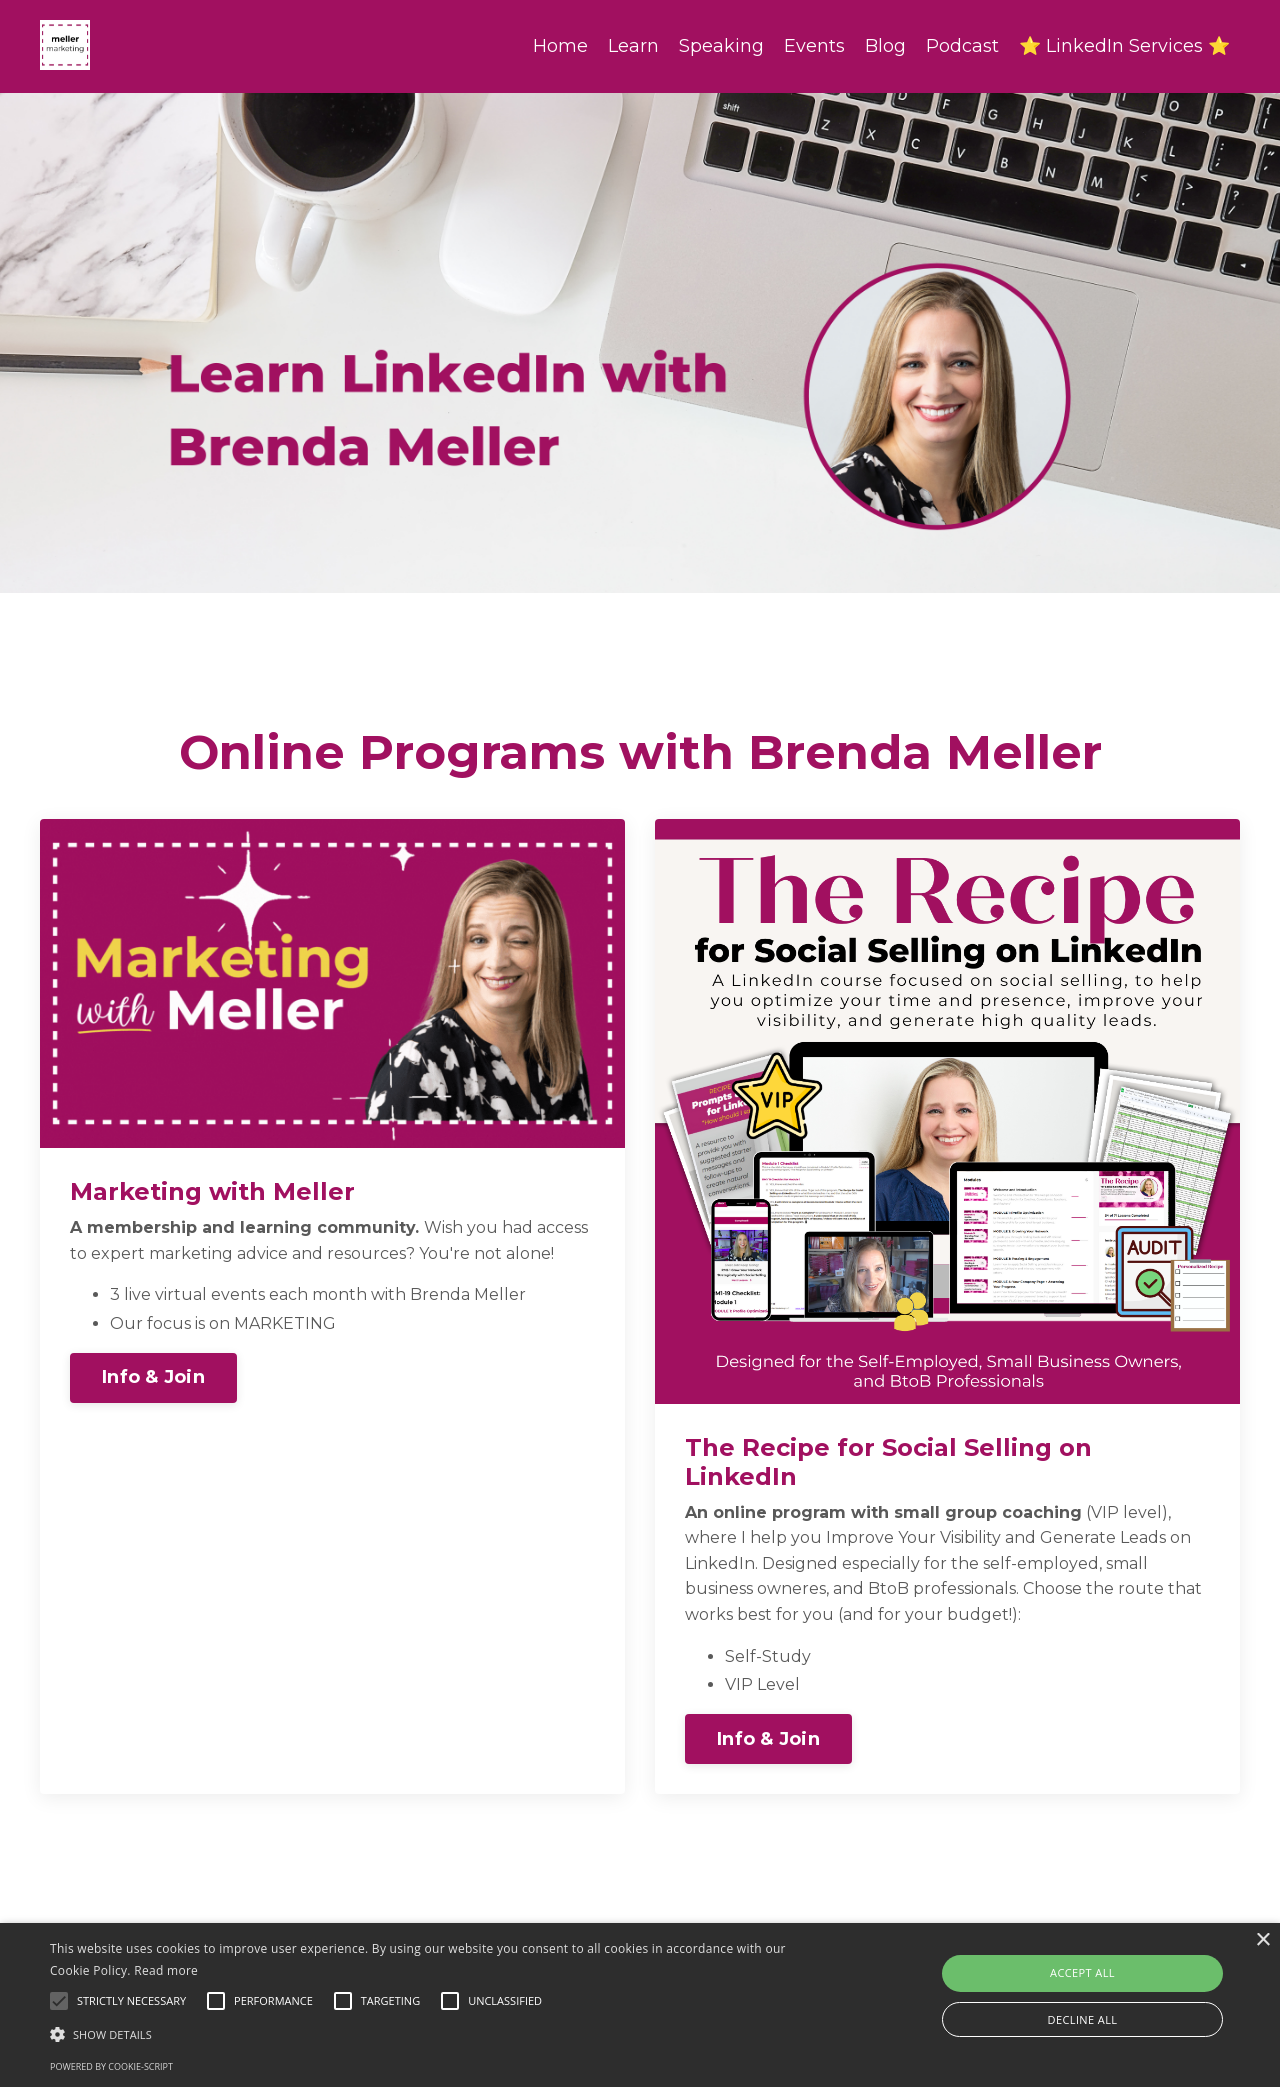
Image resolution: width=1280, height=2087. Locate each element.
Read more (166, 1970)
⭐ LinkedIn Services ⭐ (1124, 46)
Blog (885, 46)
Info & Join (153, 1377)
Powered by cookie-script (111, 2066)
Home (560, 46)
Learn (633, 46)
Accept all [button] (1082, 1972)
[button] (433, 2034)
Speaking (721, 46)
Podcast (962, 46)
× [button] (1262, 1940)
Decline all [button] (1083, 2019)
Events (814, 46)
